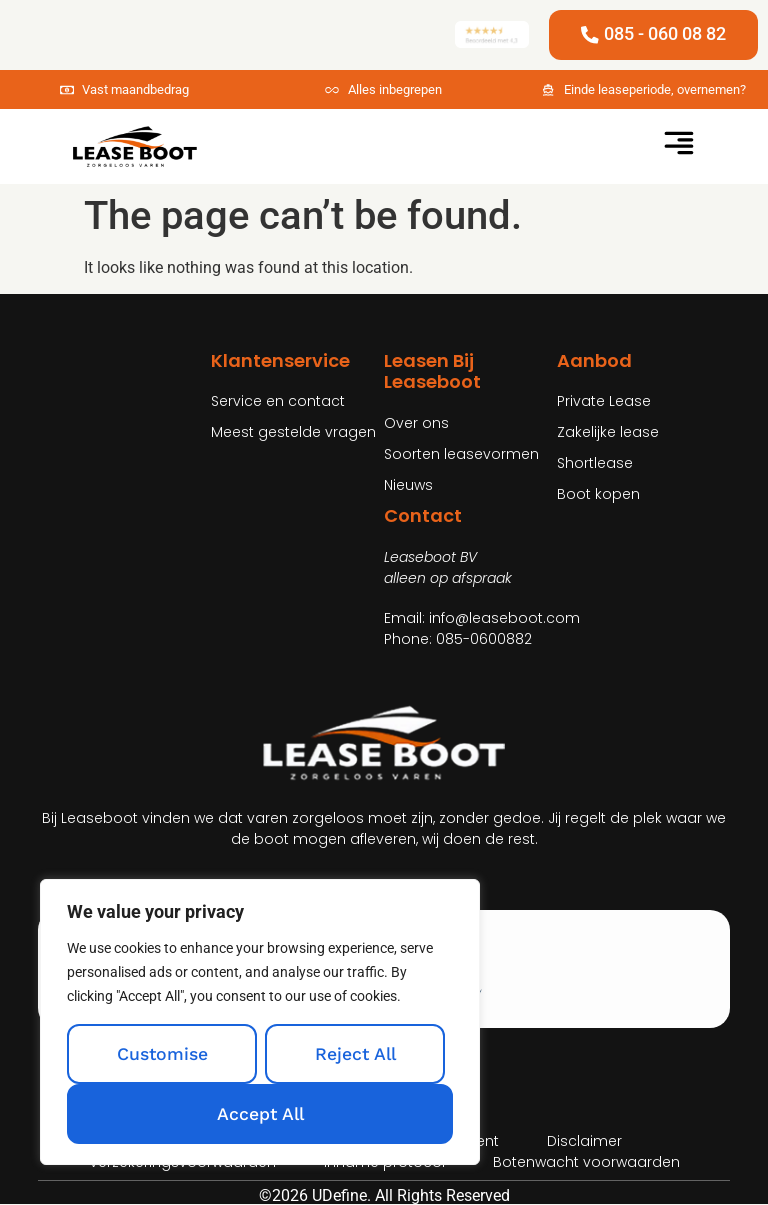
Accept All (260, 1114)
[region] (260, 1022)
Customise (162, 1054)
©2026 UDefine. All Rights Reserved (384, 1195)
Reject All (355, 1054)
